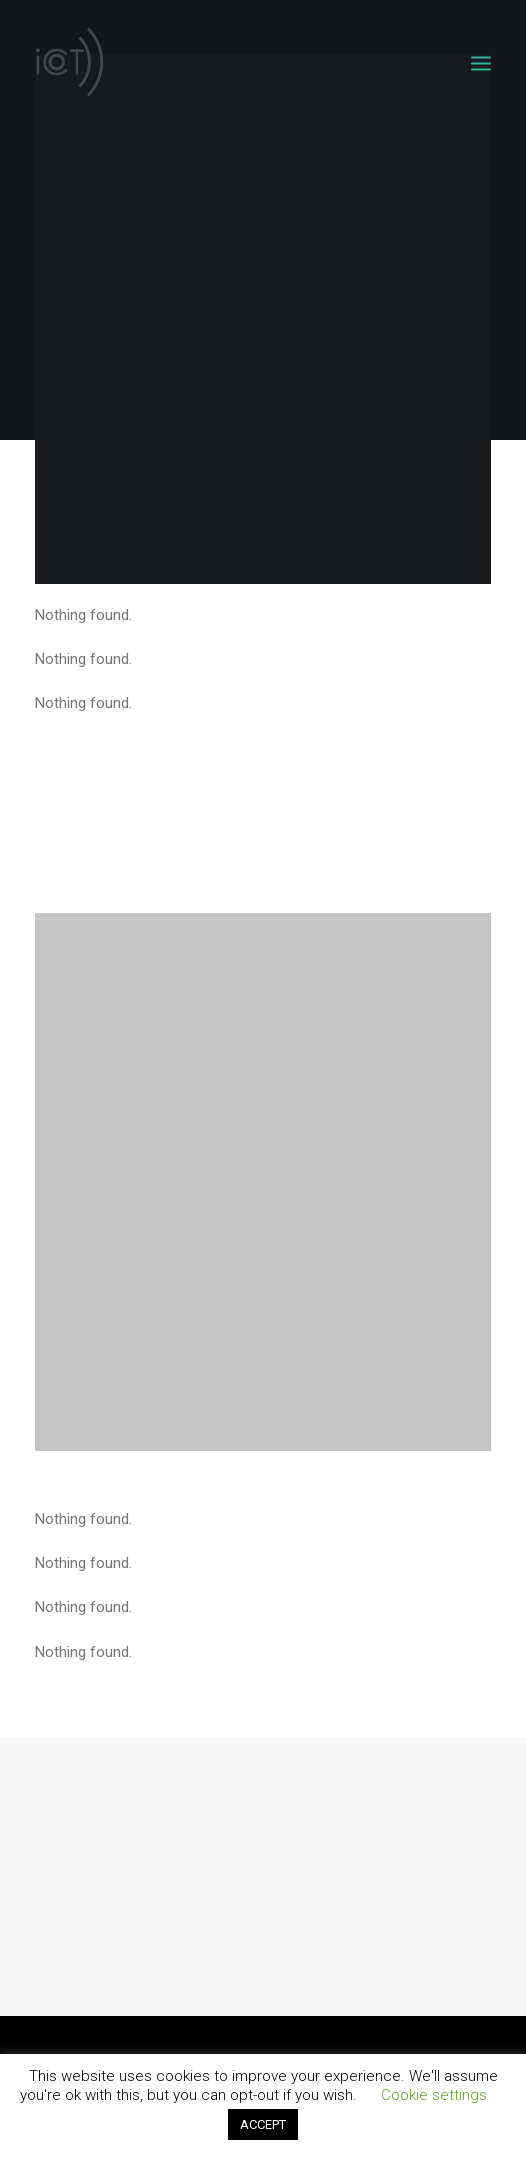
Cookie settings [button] (434, 2095)
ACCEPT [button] (263, 2124)
